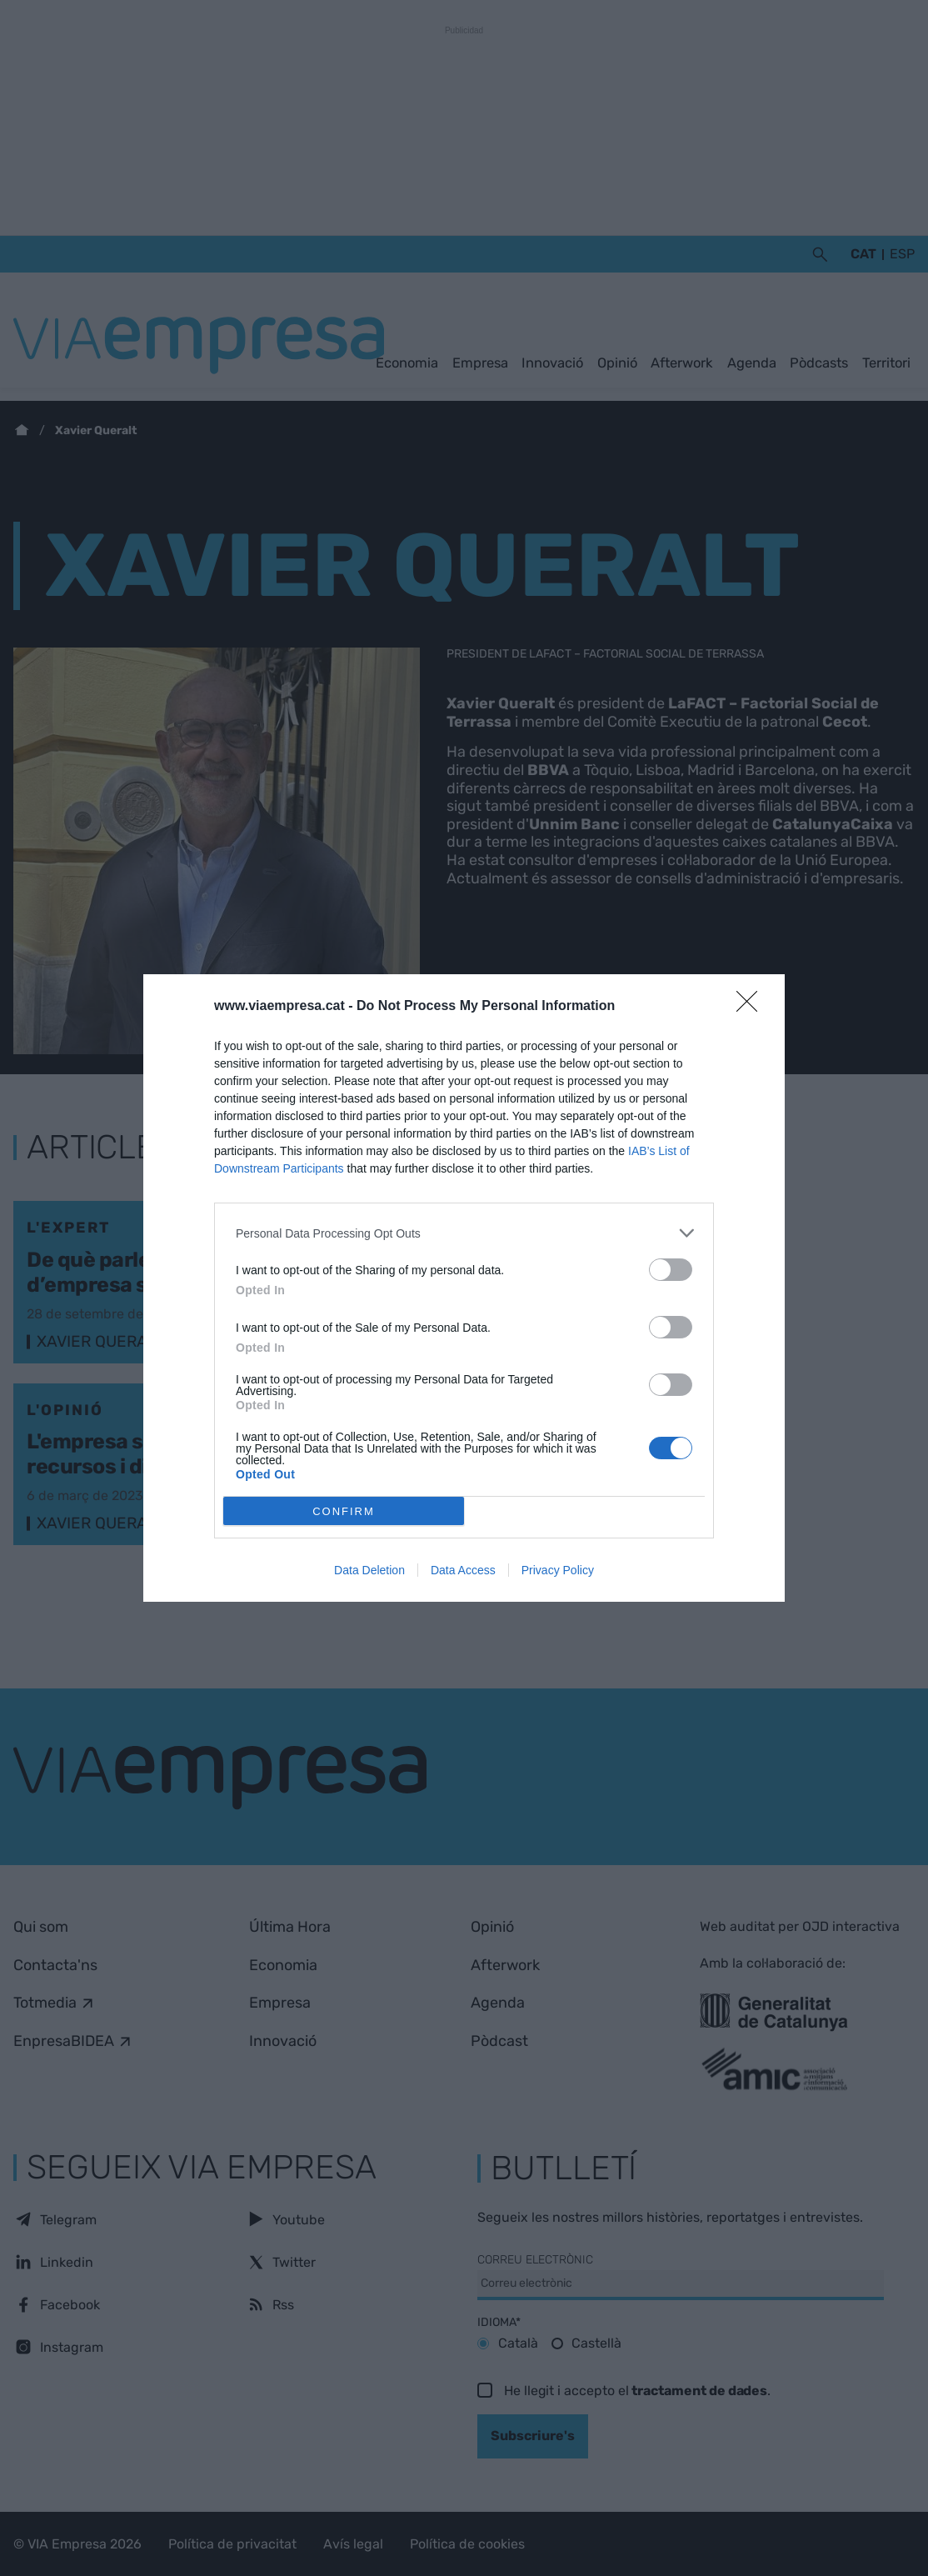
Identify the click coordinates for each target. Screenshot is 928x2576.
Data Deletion (369, 1570)
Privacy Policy (557, 1570)
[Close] (752, 1007)
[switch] (670, 1269)
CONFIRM (343, 1511)
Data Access (463, 1570)
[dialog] (464, 1288)
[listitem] (464, 1233)
